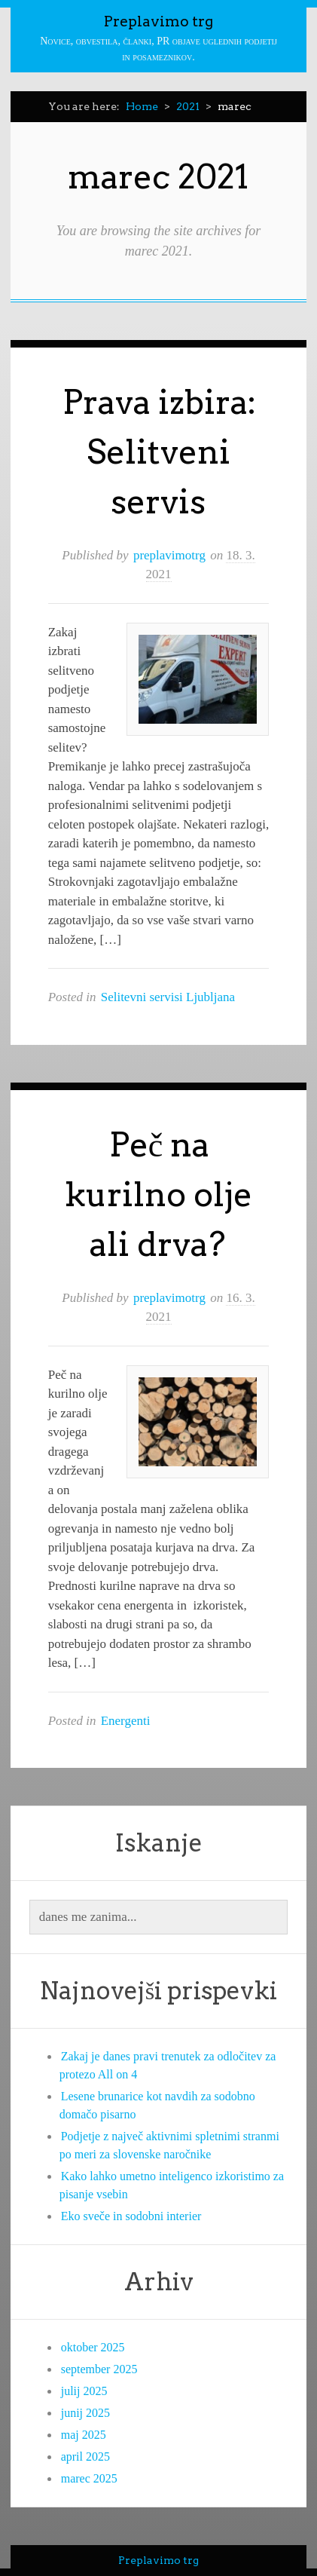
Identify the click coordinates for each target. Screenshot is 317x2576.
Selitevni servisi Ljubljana (168, 997)
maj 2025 (83, 2434)
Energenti (126, 1721)
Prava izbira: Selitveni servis (159, 452)
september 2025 (99, 2369)
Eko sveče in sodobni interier (131, 2216)
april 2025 (85, 2456)
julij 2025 (84, 2391)
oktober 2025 (93, 2347)
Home (142, 106)
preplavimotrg (169, 555)
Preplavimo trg (158, 21)
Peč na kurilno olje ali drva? (158, 1194)
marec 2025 (89, 2478)
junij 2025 (85, 2412)
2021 (188, 106)
